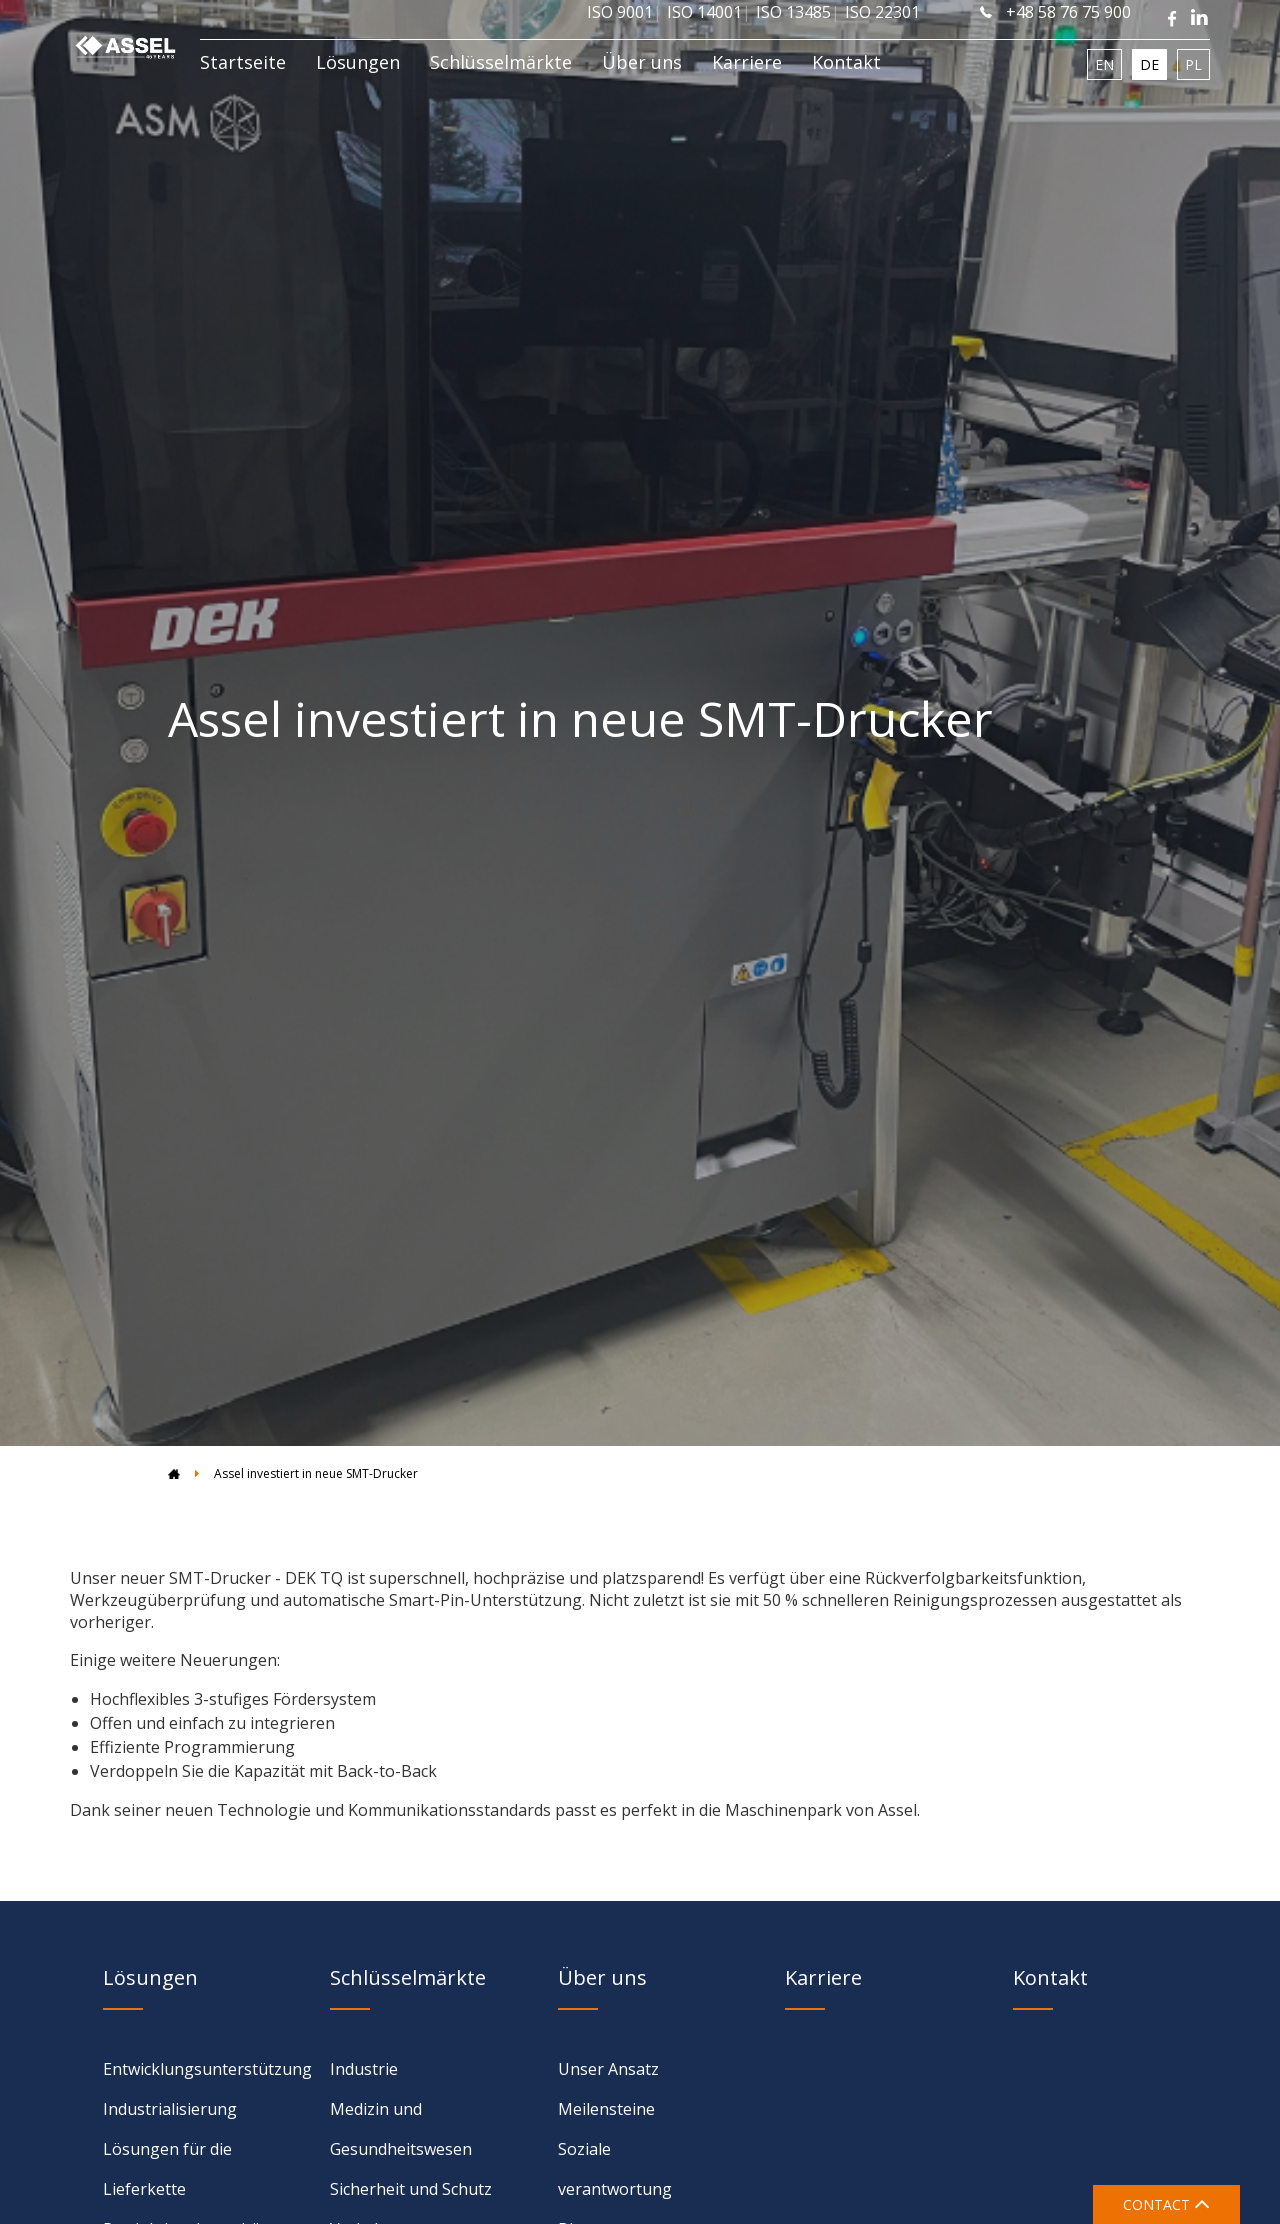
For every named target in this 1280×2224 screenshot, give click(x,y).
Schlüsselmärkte (501, 62)
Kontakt (846, 62)
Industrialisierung (170, 2109)
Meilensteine (606, 2109)
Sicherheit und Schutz (411, 2189)
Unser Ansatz (608, 2069)
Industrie (364, 2069)
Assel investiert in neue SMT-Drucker (316, 1473)
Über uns (642, 62)
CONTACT (1166, 2204)
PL (1193, 64)
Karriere (747, 62)
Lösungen (358, 62)
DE (1149, 64)
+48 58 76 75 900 (1055, 12)
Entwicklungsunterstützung (207, 2069)
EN (1104, 64)
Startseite (243, 62)
